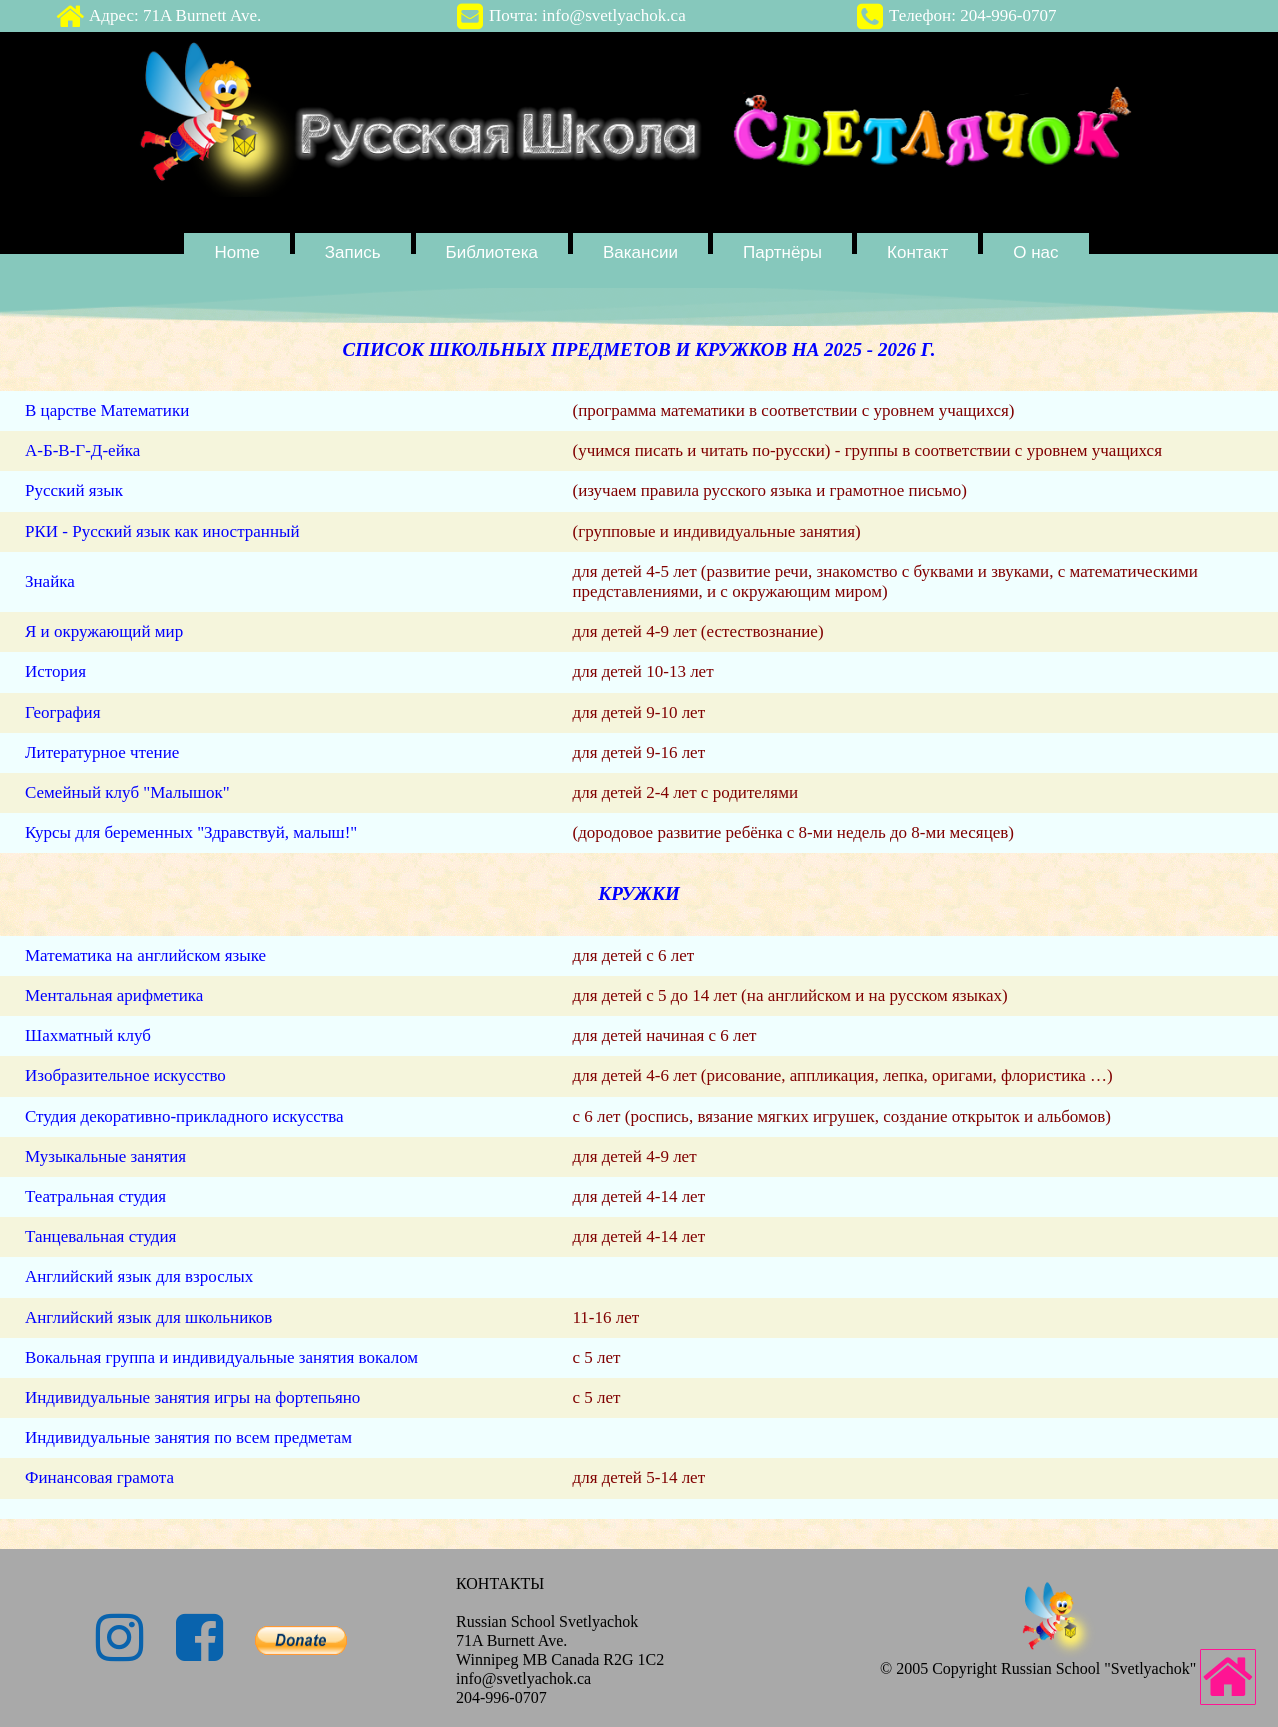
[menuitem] (239, 252)
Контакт (917, 252)
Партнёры (782, 252)
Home (236, 252)
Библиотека (492, 252)
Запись (353, 252)
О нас (1035, 252)
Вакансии (640, 252)
